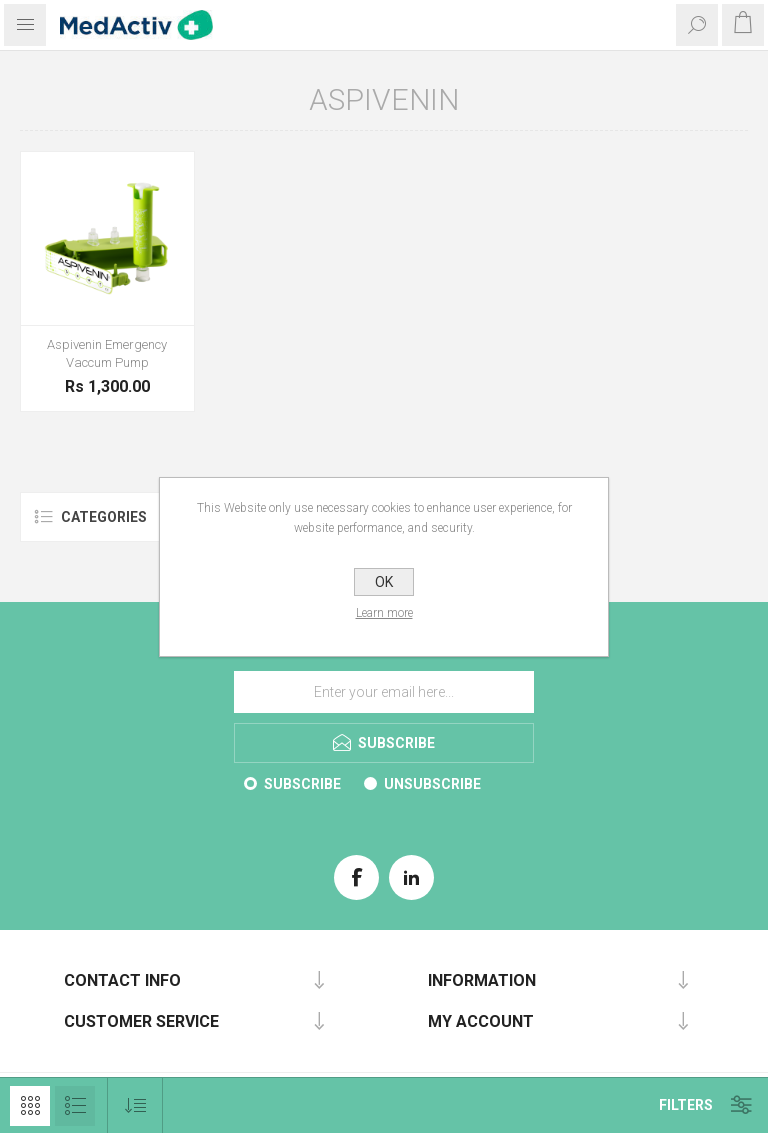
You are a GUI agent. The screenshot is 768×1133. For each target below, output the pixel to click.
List (75, 1106)
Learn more (384, 613)
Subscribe (302, 784)
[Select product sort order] (135, 1105)
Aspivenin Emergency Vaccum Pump (107, 353)
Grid (30, 1106)
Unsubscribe (432, 784)
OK (384, 582)
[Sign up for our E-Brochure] (384, 692)
